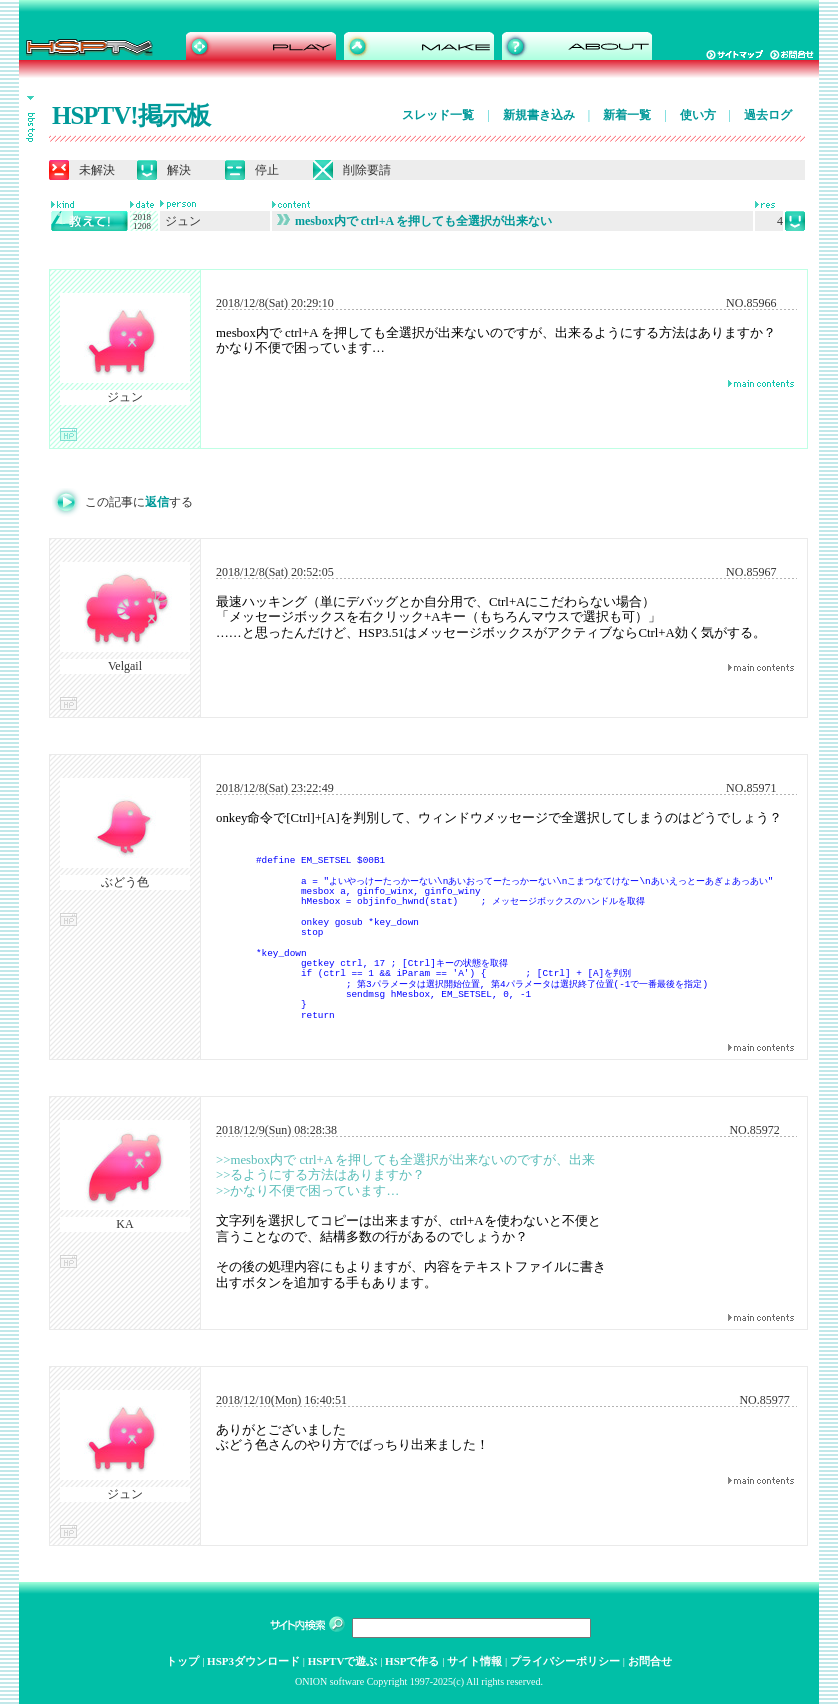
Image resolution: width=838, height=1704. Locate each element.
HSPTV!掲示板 (131, 115)
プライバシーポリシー (565, 1661)
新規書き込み (539, 115)
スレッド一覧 (438, 115)
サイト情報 (474, 1661)
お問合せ (650, 1661)
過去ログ (768, 115)
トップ (182, 1661)
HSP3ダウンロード (253, 1661)
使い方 (698, 115)
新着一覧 (627, 115)
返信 (157, 502)
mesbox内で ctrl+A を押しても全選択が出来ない (415, 221)
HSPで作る (412, 1661)
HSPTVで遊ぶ (343, 1661)
